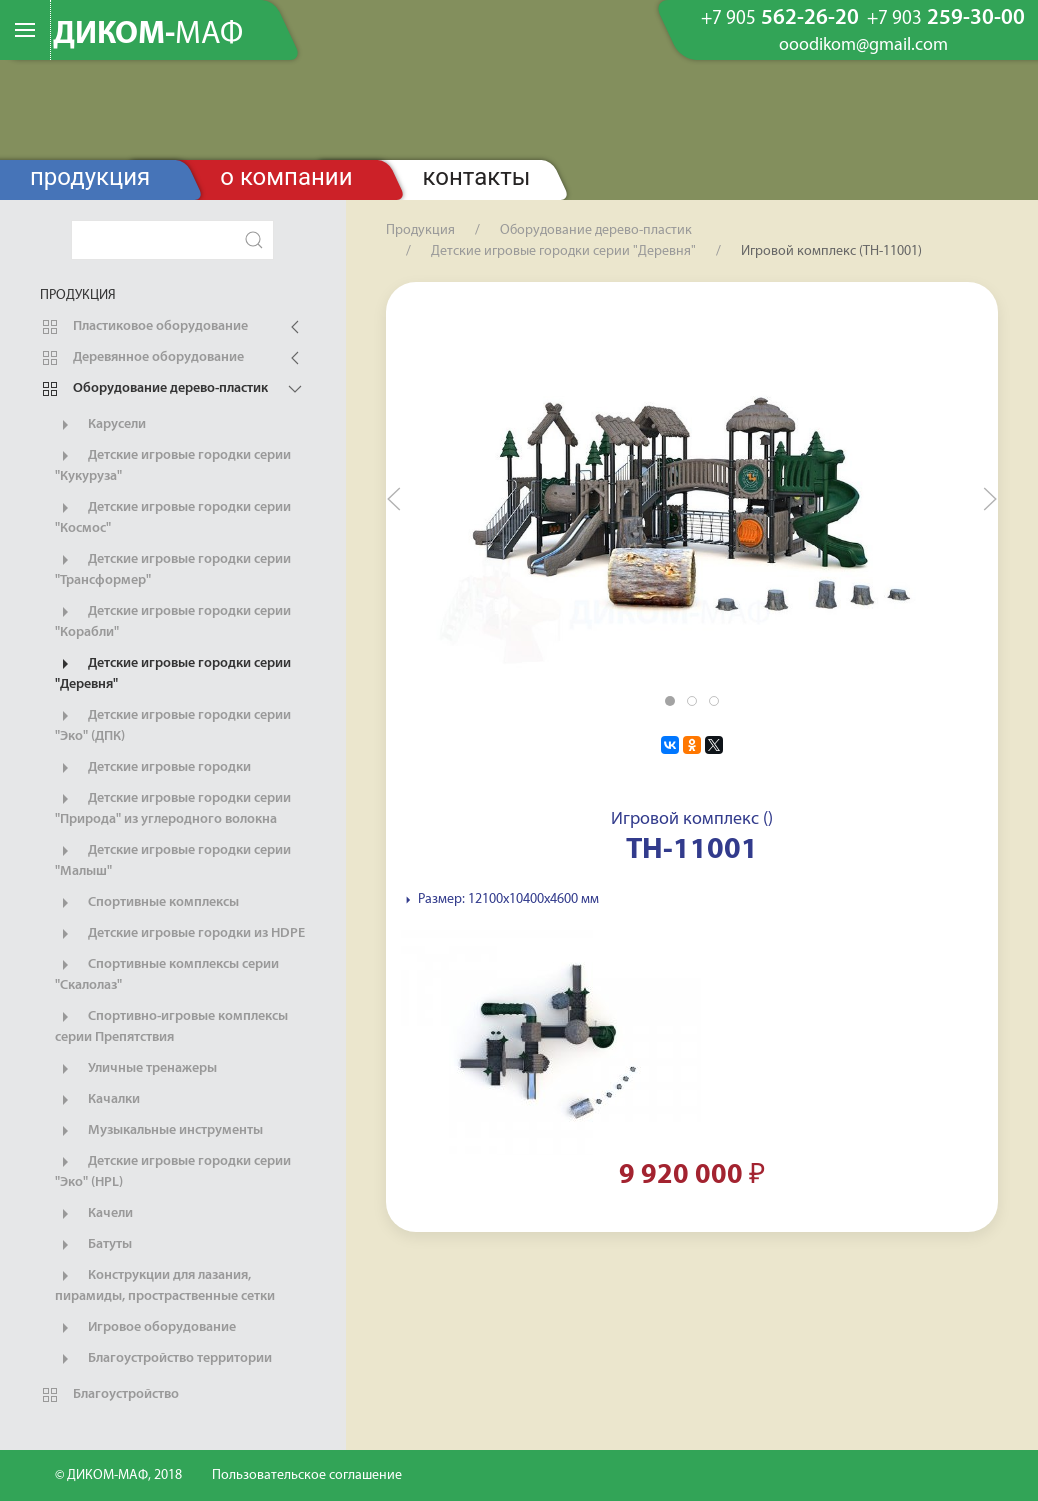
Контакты (477, 177)
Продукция (90, 177)
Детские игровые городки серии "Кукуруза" (173, 465)
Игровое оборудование (145, 1328)
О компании (286, 177)
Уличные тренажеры (136, 1069)
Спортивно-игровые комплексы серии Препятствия (171, 1026)
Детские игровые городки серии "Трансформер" (173, 569)
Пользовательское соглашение (307, 1475)
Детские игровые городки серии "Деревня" (173, 673)
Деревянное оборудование (142, 358)
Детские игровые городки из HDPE (180, 934)
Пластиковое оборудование (144, 327)
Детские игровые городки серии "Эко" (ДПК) (173, 725)
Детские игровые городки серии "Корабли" (173, 621)
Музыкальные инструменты (159, 1131)
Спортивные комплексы (147, 903)
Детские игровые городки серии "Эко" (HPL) (173, 1171)
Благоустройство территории (163, 1359)
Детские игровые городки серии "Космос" (173, 517)
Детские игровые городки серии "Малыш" (173, 860)
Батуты (93, 1245)
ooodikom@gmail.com (863, 46)
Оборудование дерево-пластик (154, 389)
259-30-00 (946, 19)
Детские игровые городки (153, 768)
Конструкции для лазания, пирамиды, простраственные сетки (165, 1285)
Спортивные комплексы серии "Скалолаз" (167, 974)
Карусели (100, 425)
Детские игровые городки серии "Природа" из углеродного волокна (173, 808)
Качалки (97, 1100)
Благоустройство (109, 1395)
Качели (94, 1214)
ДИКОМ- (148, 35)
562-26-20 (780, 19)
